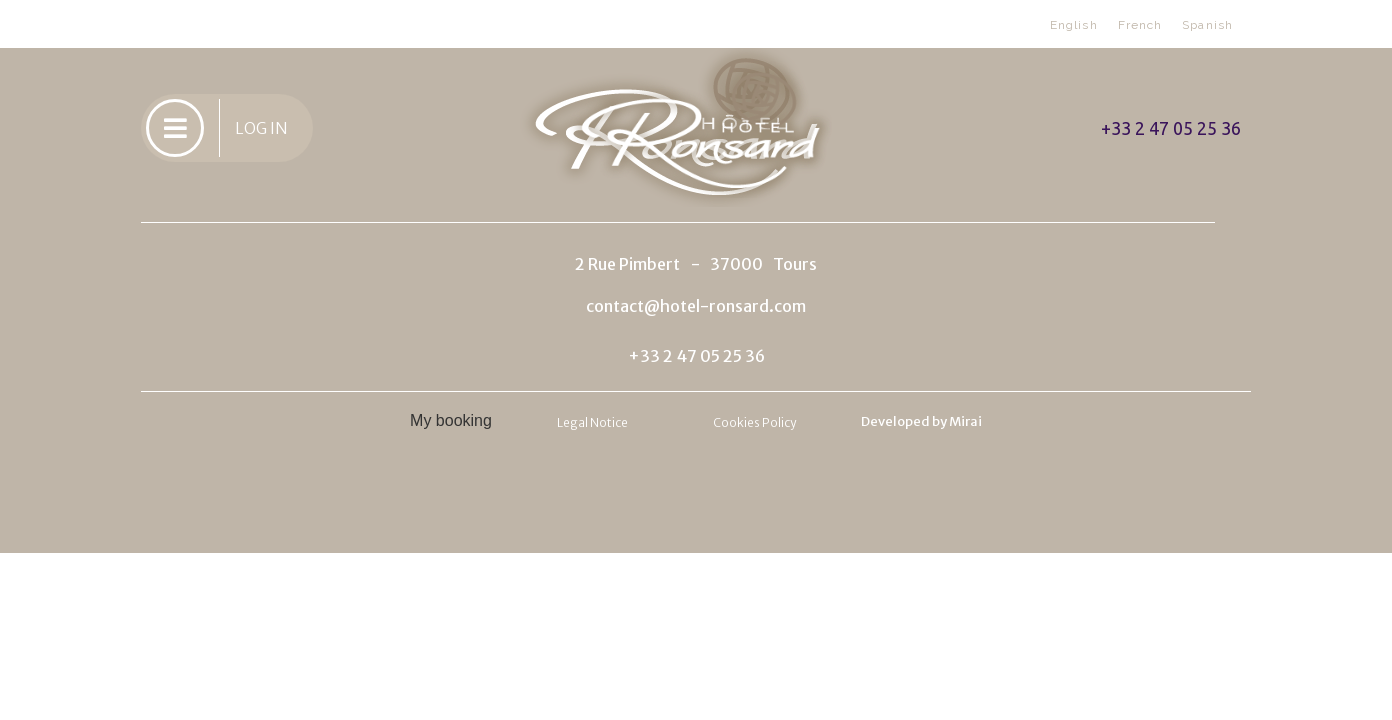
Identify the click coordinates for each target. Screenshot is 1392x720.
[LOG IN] (175, 128)
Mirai (965, 421)
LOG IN (261, 128)
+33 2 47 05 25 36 (1171, 128)
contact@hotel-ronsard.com (696, 306)
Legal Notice (592, 422)
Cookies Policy (754, 422)
